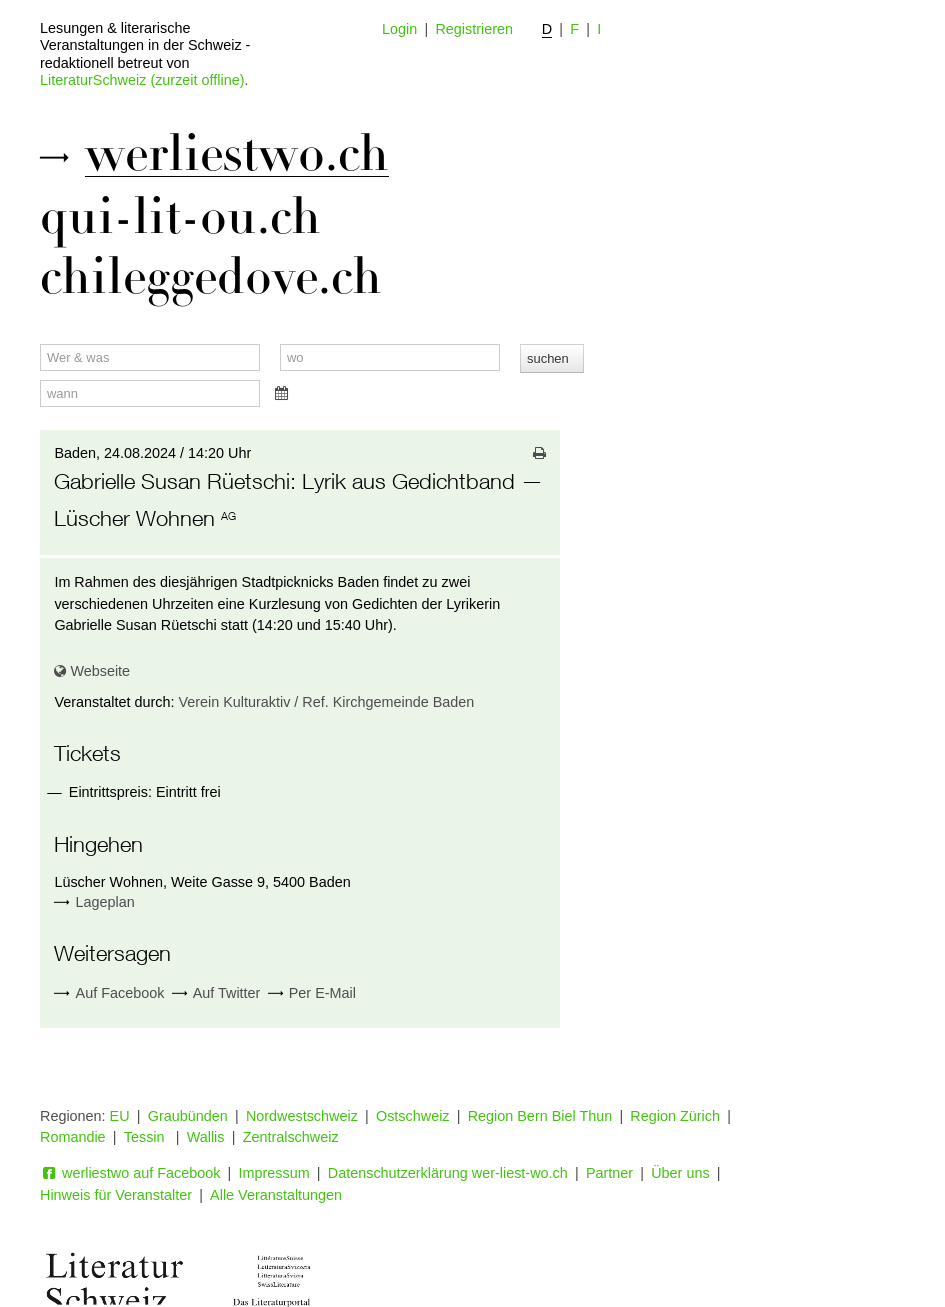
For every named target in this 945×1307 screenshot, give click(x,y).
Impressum (274, 1173)
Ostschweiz (413, 1116)
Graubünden (188, 1116)
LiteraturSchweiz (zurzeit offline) (142, 80)
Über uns (680, 1173)
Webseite (92, 671)
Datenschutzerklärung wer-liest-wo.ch (448, 1173)
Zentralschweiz (291, 1137)
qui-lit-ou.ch (180, 217)
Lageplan (105, 902)
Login (399, 29)
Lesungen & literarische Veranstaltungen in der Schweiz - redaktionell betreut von (145, 45)
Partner (609, 1173)
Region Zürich (675, 1116)
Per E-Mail (312, 993)
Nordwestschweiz (302, 1116)
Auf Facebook (109, 993)
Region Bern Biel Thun (540, 1116)
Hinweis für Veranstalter (116, 1195)
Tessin (146, 1137)
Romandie (73, 1137)
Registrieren (474, 29)
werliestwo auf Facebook (130, 1173)
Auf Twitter (216, 993)
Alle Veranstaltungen (276, 1195)
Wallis (206, 1137)
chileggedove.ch (211, 277)
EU (120, 1116)
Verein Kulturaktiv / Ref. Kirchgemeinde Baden (326, 702)
